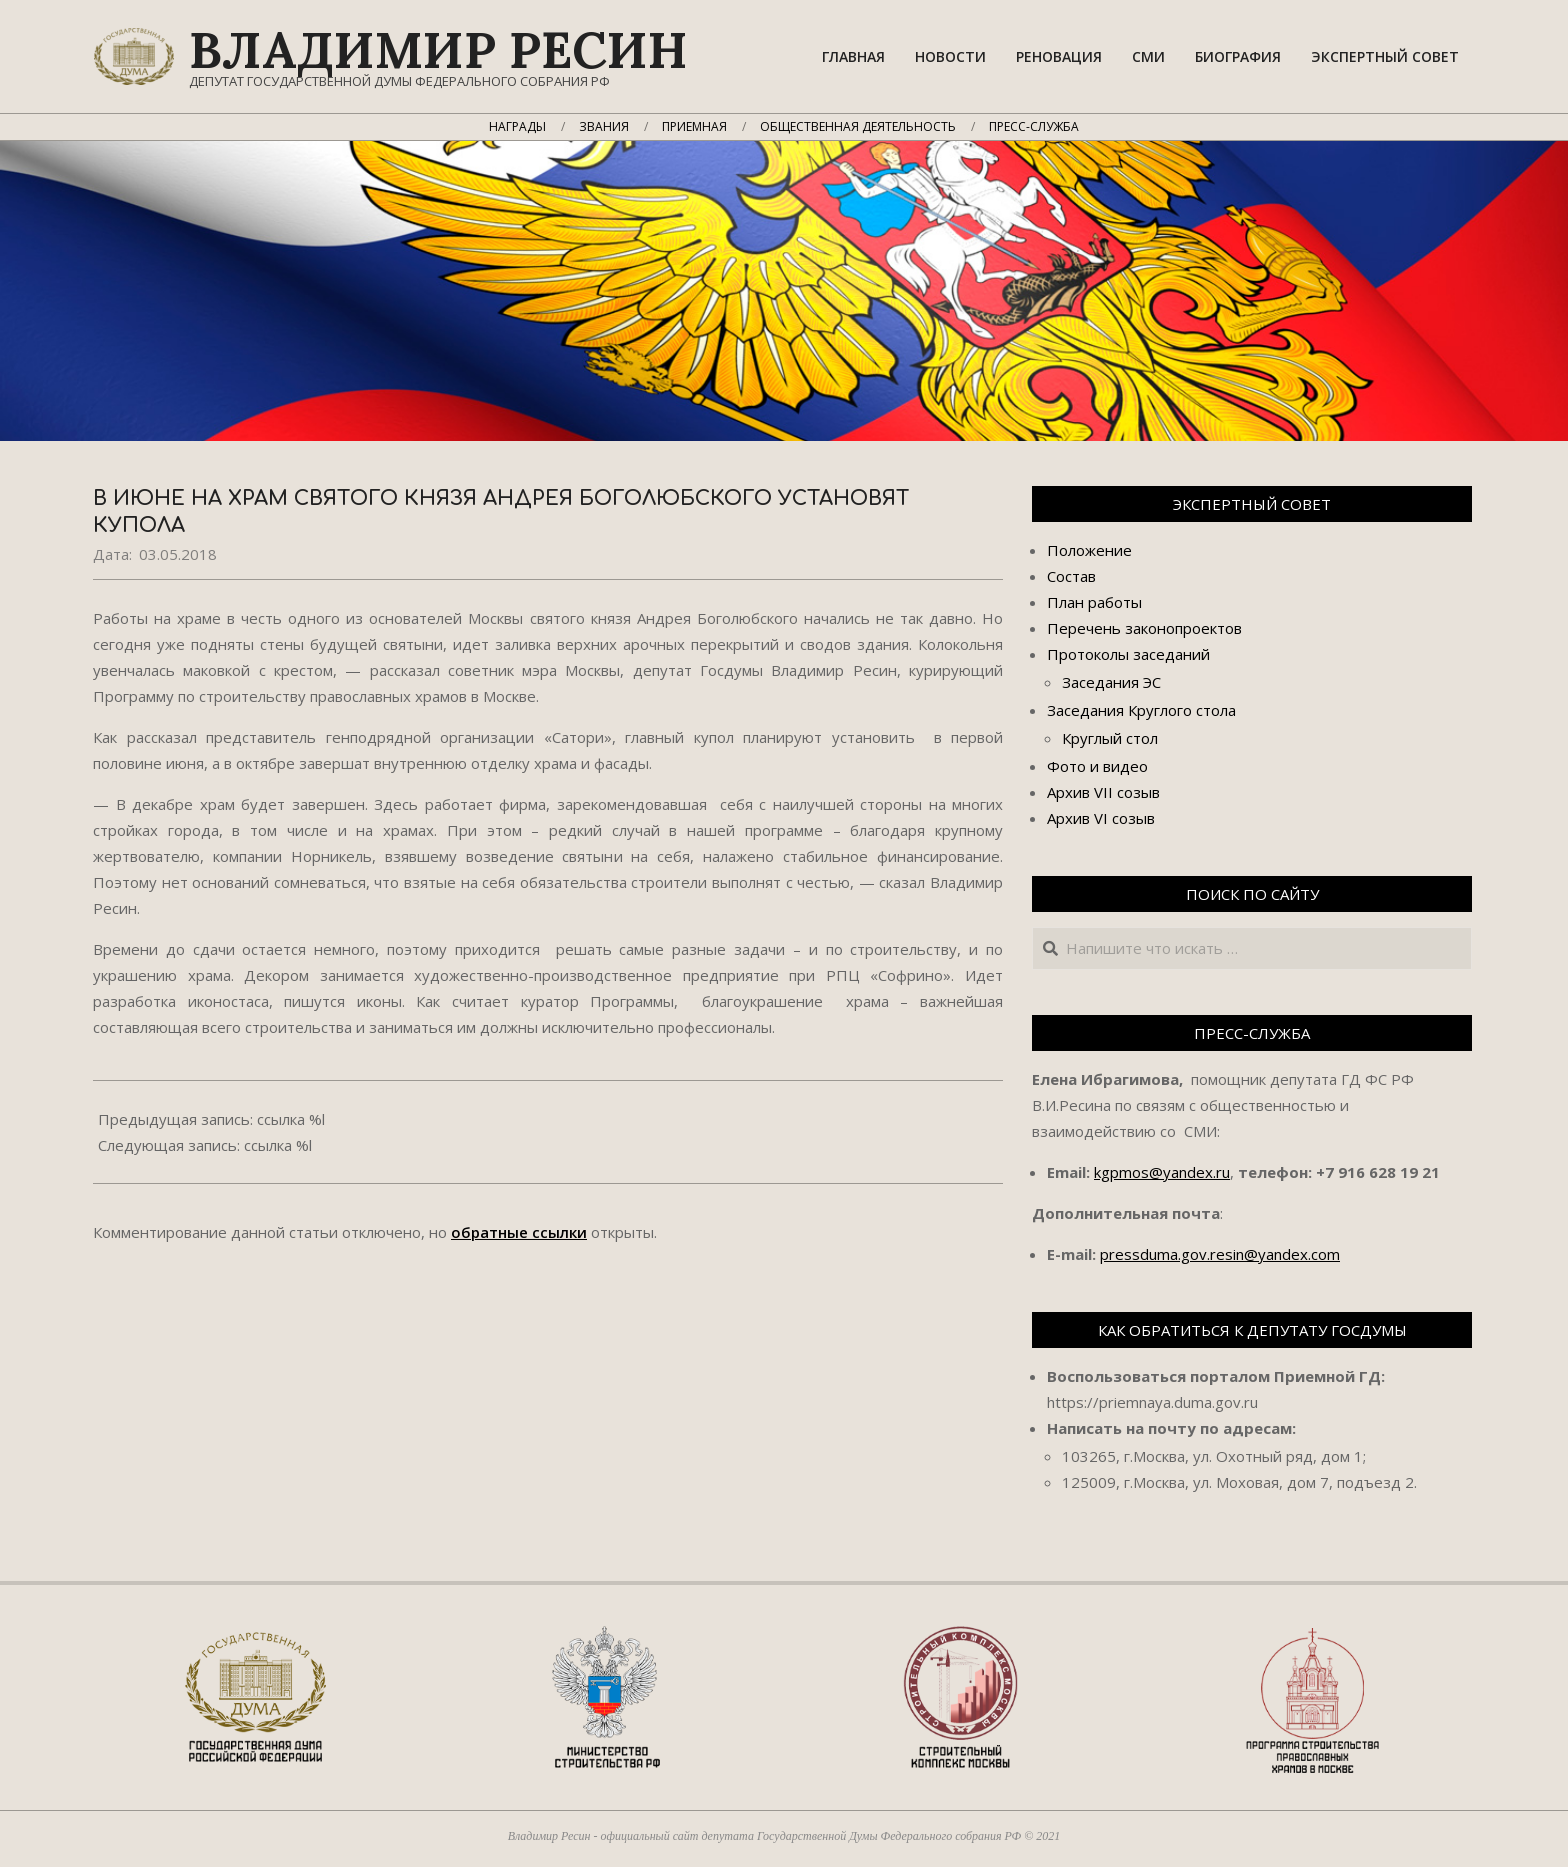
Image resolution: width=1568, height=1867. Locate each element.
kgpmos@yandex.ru (1162, 1172)
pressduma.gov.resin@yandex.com (1220, 1254)
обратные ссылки (519, 1232)
